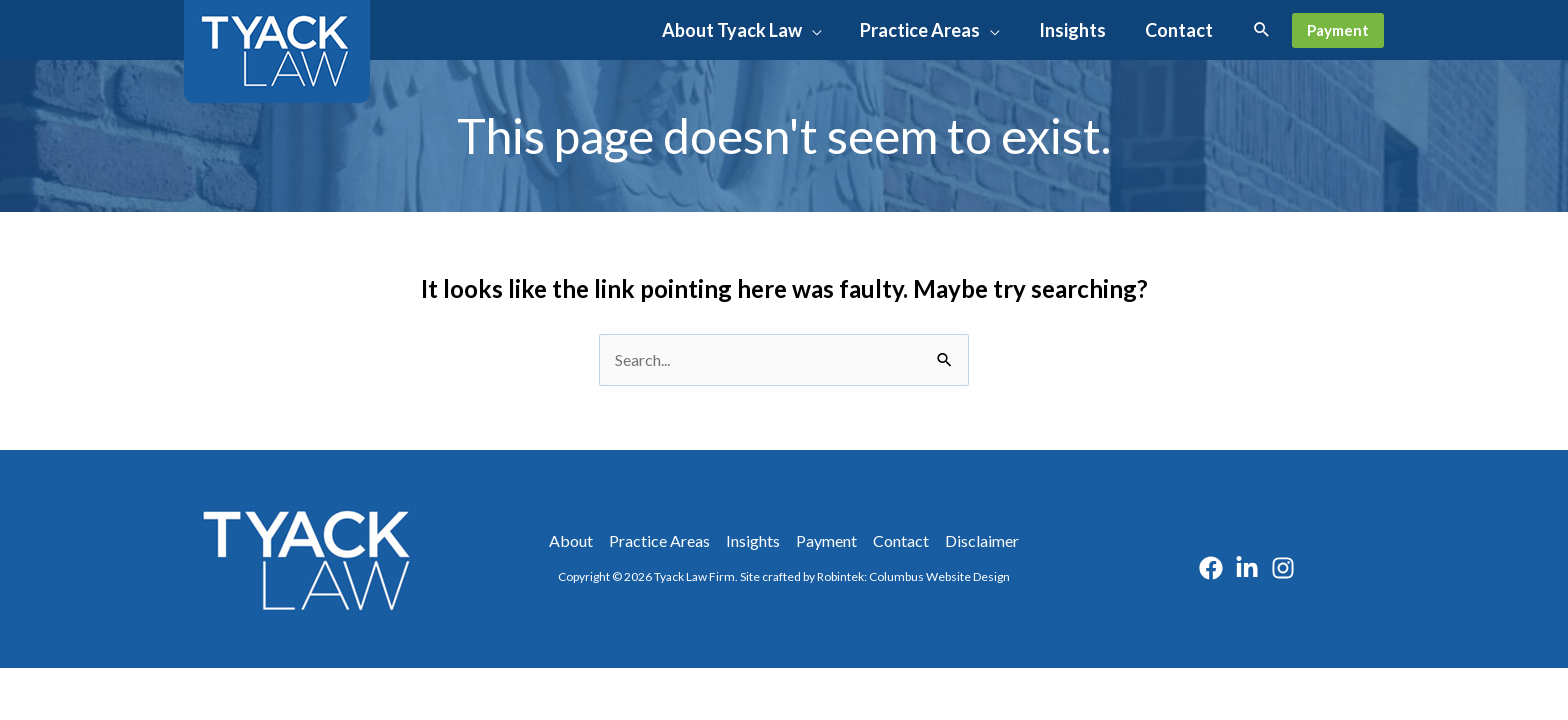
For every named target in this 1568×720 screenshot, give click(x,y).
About (571, 540)
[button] (821, 30)
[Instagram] (1283, 568)
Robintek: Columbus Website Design (913, 576)
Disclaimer (982, 540)
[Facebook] (1211, 568)
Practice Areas (659, 540)
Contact (901, 540)
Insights (753, 540)
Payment (826, 540)
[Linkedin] (1247, 568)
